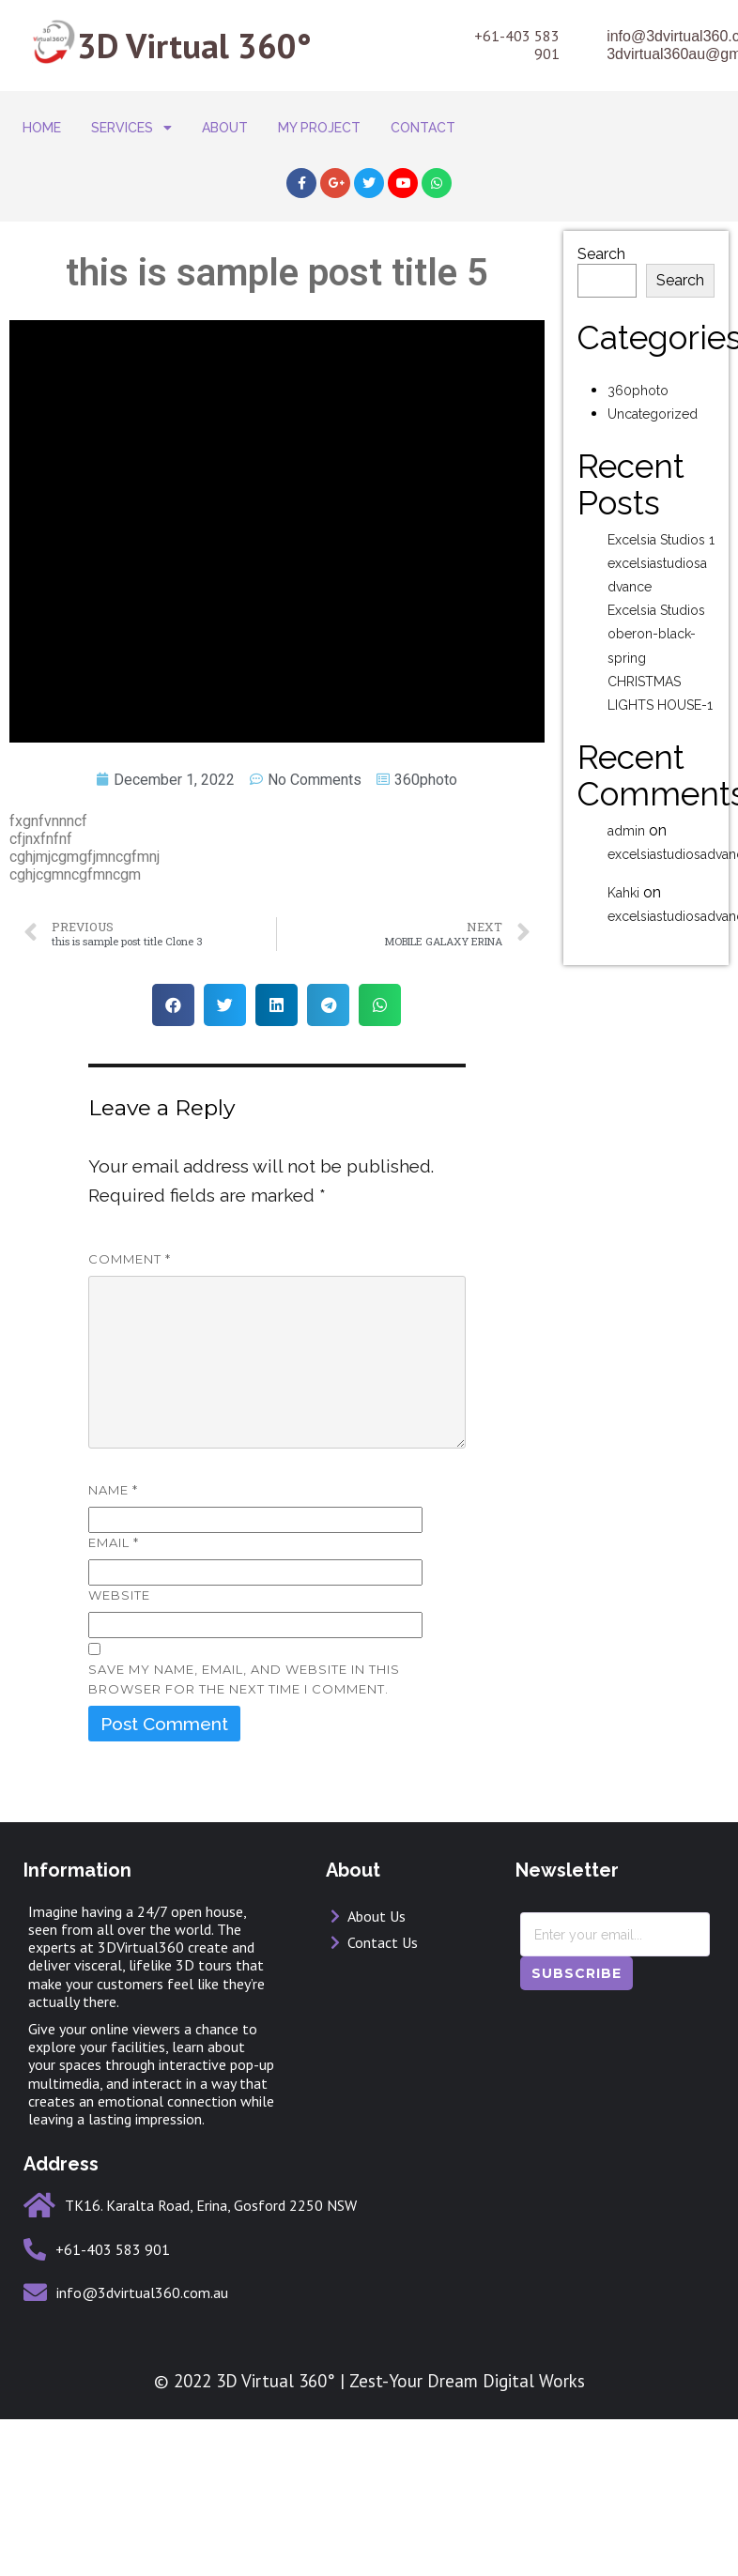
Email (113, 1521)
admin (626, 810)
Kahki (623, 872)
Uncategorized (652, 393)
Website (119, 1574)
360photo (425, 759)
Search (601, 234)
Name (113, 1469)
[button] (173, 984)
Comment (129, 1238)
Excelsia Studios (656, 589)
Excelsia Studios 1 (661, 519)
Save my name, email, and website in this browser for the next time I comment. (244, 1658)
